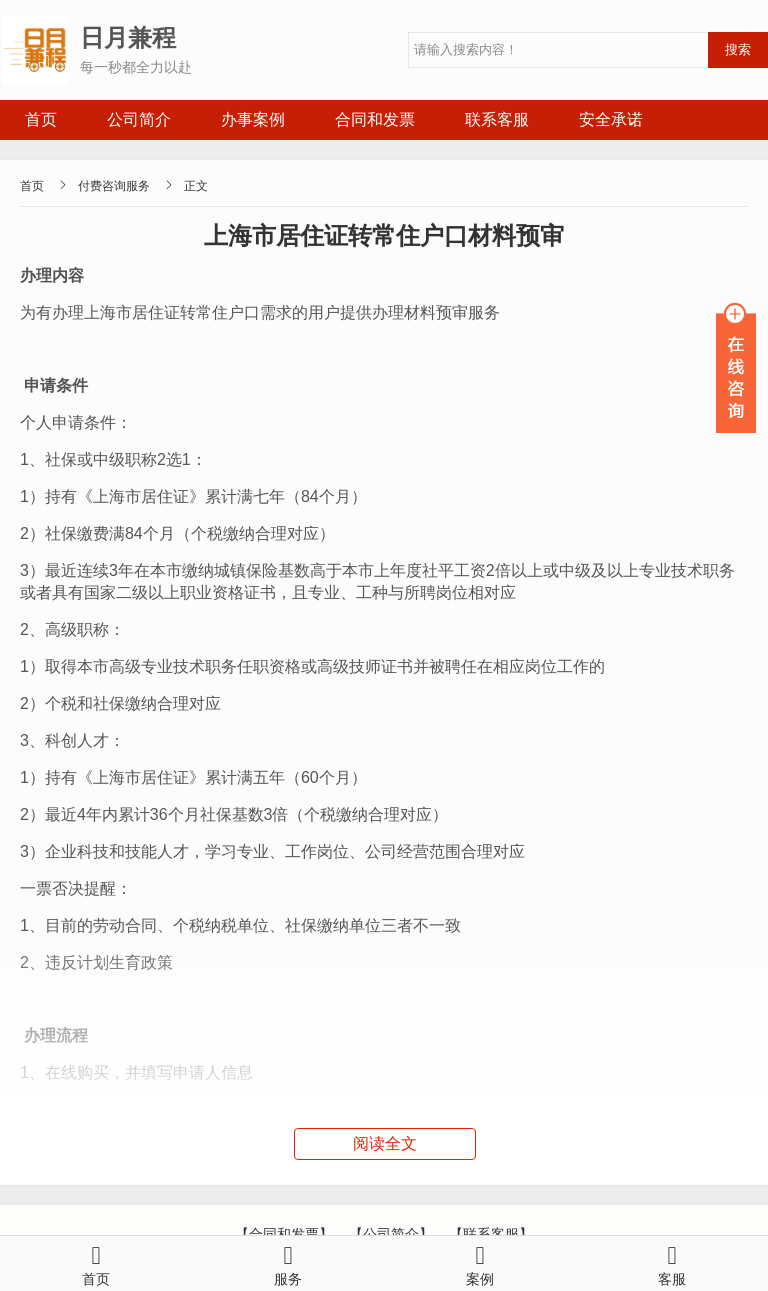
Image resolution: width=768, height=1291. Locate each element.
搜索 (738, 49)
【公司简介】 (391, 1234)
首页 (41, 119)
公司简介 (139, 119)
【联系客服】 (491, 1234)
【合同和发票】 (284, 1234)
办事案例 (253, 119)
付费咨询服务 (114, 186)
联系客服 (497, 119)
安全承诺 (611, 119)
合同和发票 (375, 119)
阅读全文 (385, 1143)
